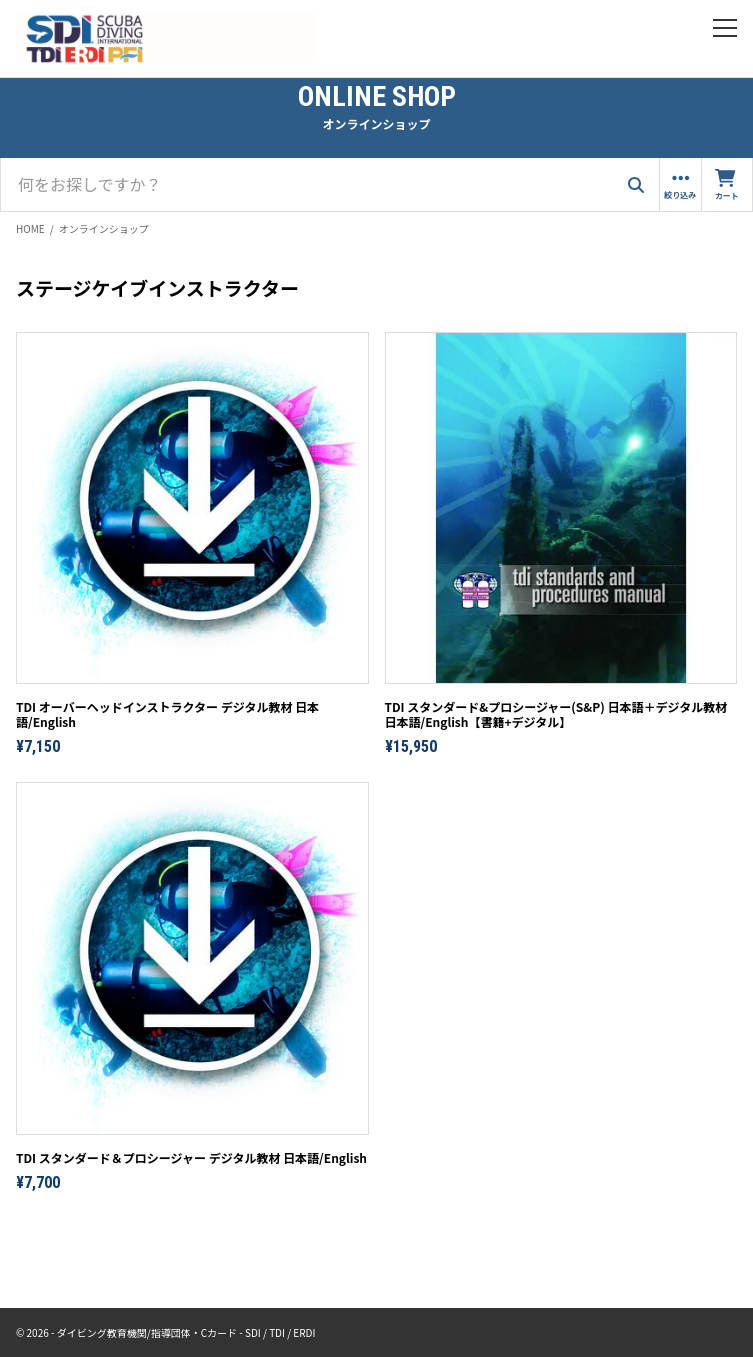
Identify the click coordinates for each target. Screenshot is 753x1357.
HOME (30, 228)
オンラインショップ (104, 228)
